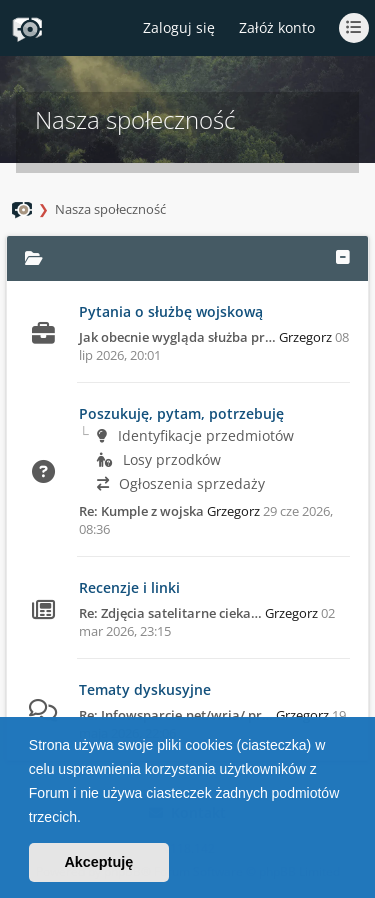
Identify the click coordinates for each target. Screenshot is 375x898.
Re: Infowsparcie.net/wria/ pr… (176, 715)
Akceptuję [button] (98, 862)
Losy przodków (159, 459)
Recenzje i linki (129, 587)
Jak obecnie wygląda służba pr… (177, 337)
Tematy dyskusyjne (145, 689)
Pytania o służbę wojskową (171, 311)
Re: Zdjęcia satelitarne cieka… (170, 613)
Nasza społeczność (110, 209)
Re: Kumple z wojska (141, 511)
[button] (88, 819)
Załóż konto (277, 27)
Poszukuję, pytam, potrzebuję (181, 413)
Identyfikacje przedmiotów (195, 435)
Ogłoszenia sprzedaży (181, 483)
